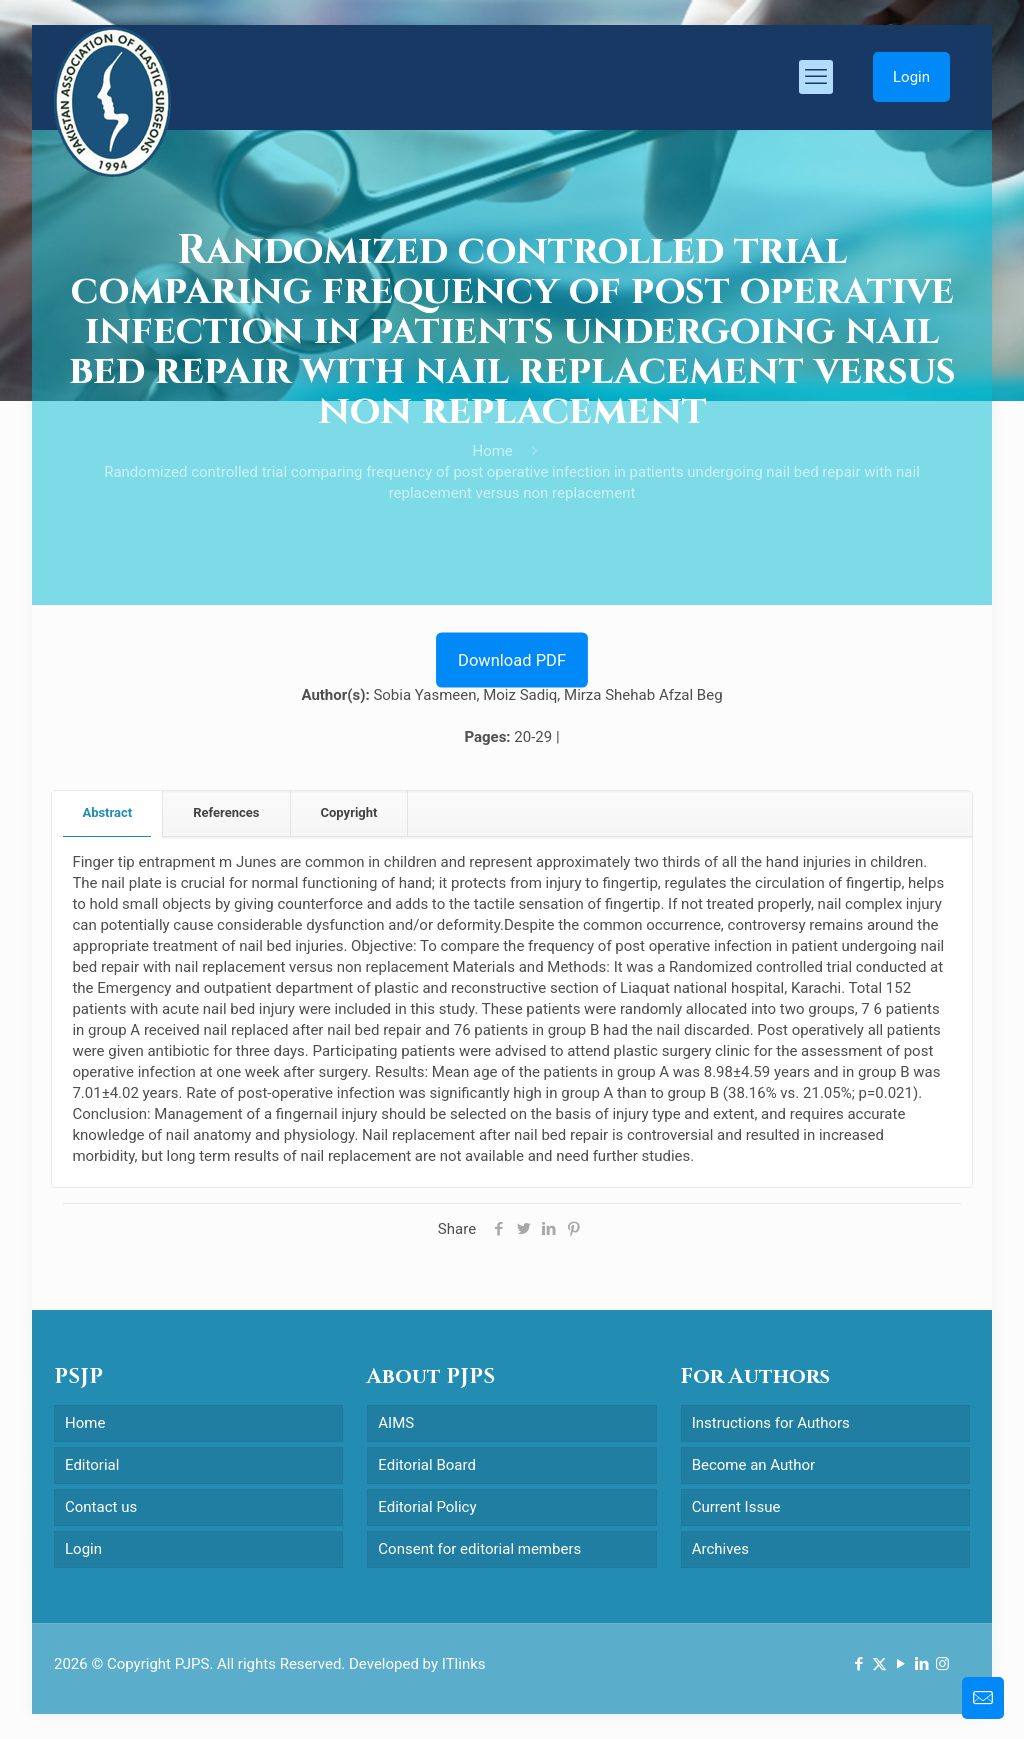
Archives (720, 1549)
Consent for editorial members (479, 1549)
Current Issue (736, 1507)
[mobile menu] (816, 77)
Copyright (349, 812)
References (226, 812)
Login (911, 77)
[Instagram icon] (942, 1664)
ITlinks (464, 1664)
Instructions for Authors (771, 1423)
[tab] (107, 813)
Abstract (107, 812)
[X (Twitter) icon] (879, 1664)
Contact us (101, 1507)
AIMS (396, 1423)
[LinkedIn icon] (921, 1664)
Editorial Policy (427, 1507)
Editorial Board (427, 1465)
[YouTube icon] (900, 1664)
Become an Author (753, 1465)
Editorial (92, 1465)
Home (492, 451)
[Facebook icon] (858, 1664)
